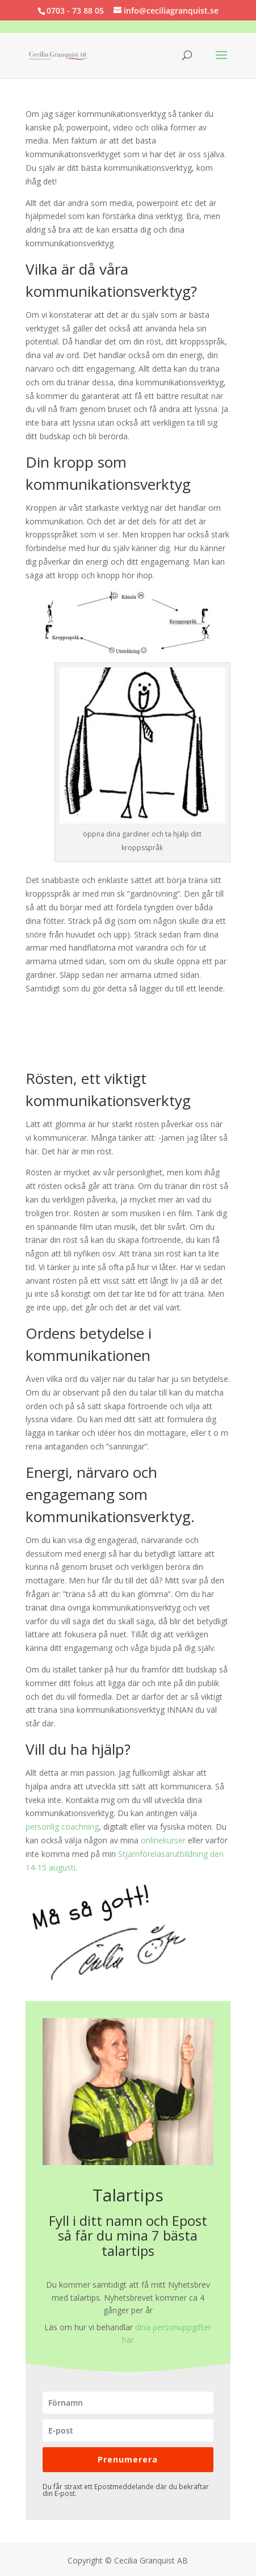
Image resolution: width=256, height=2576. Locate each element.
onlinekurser (163, 1840)
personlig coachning (62, 1826)
